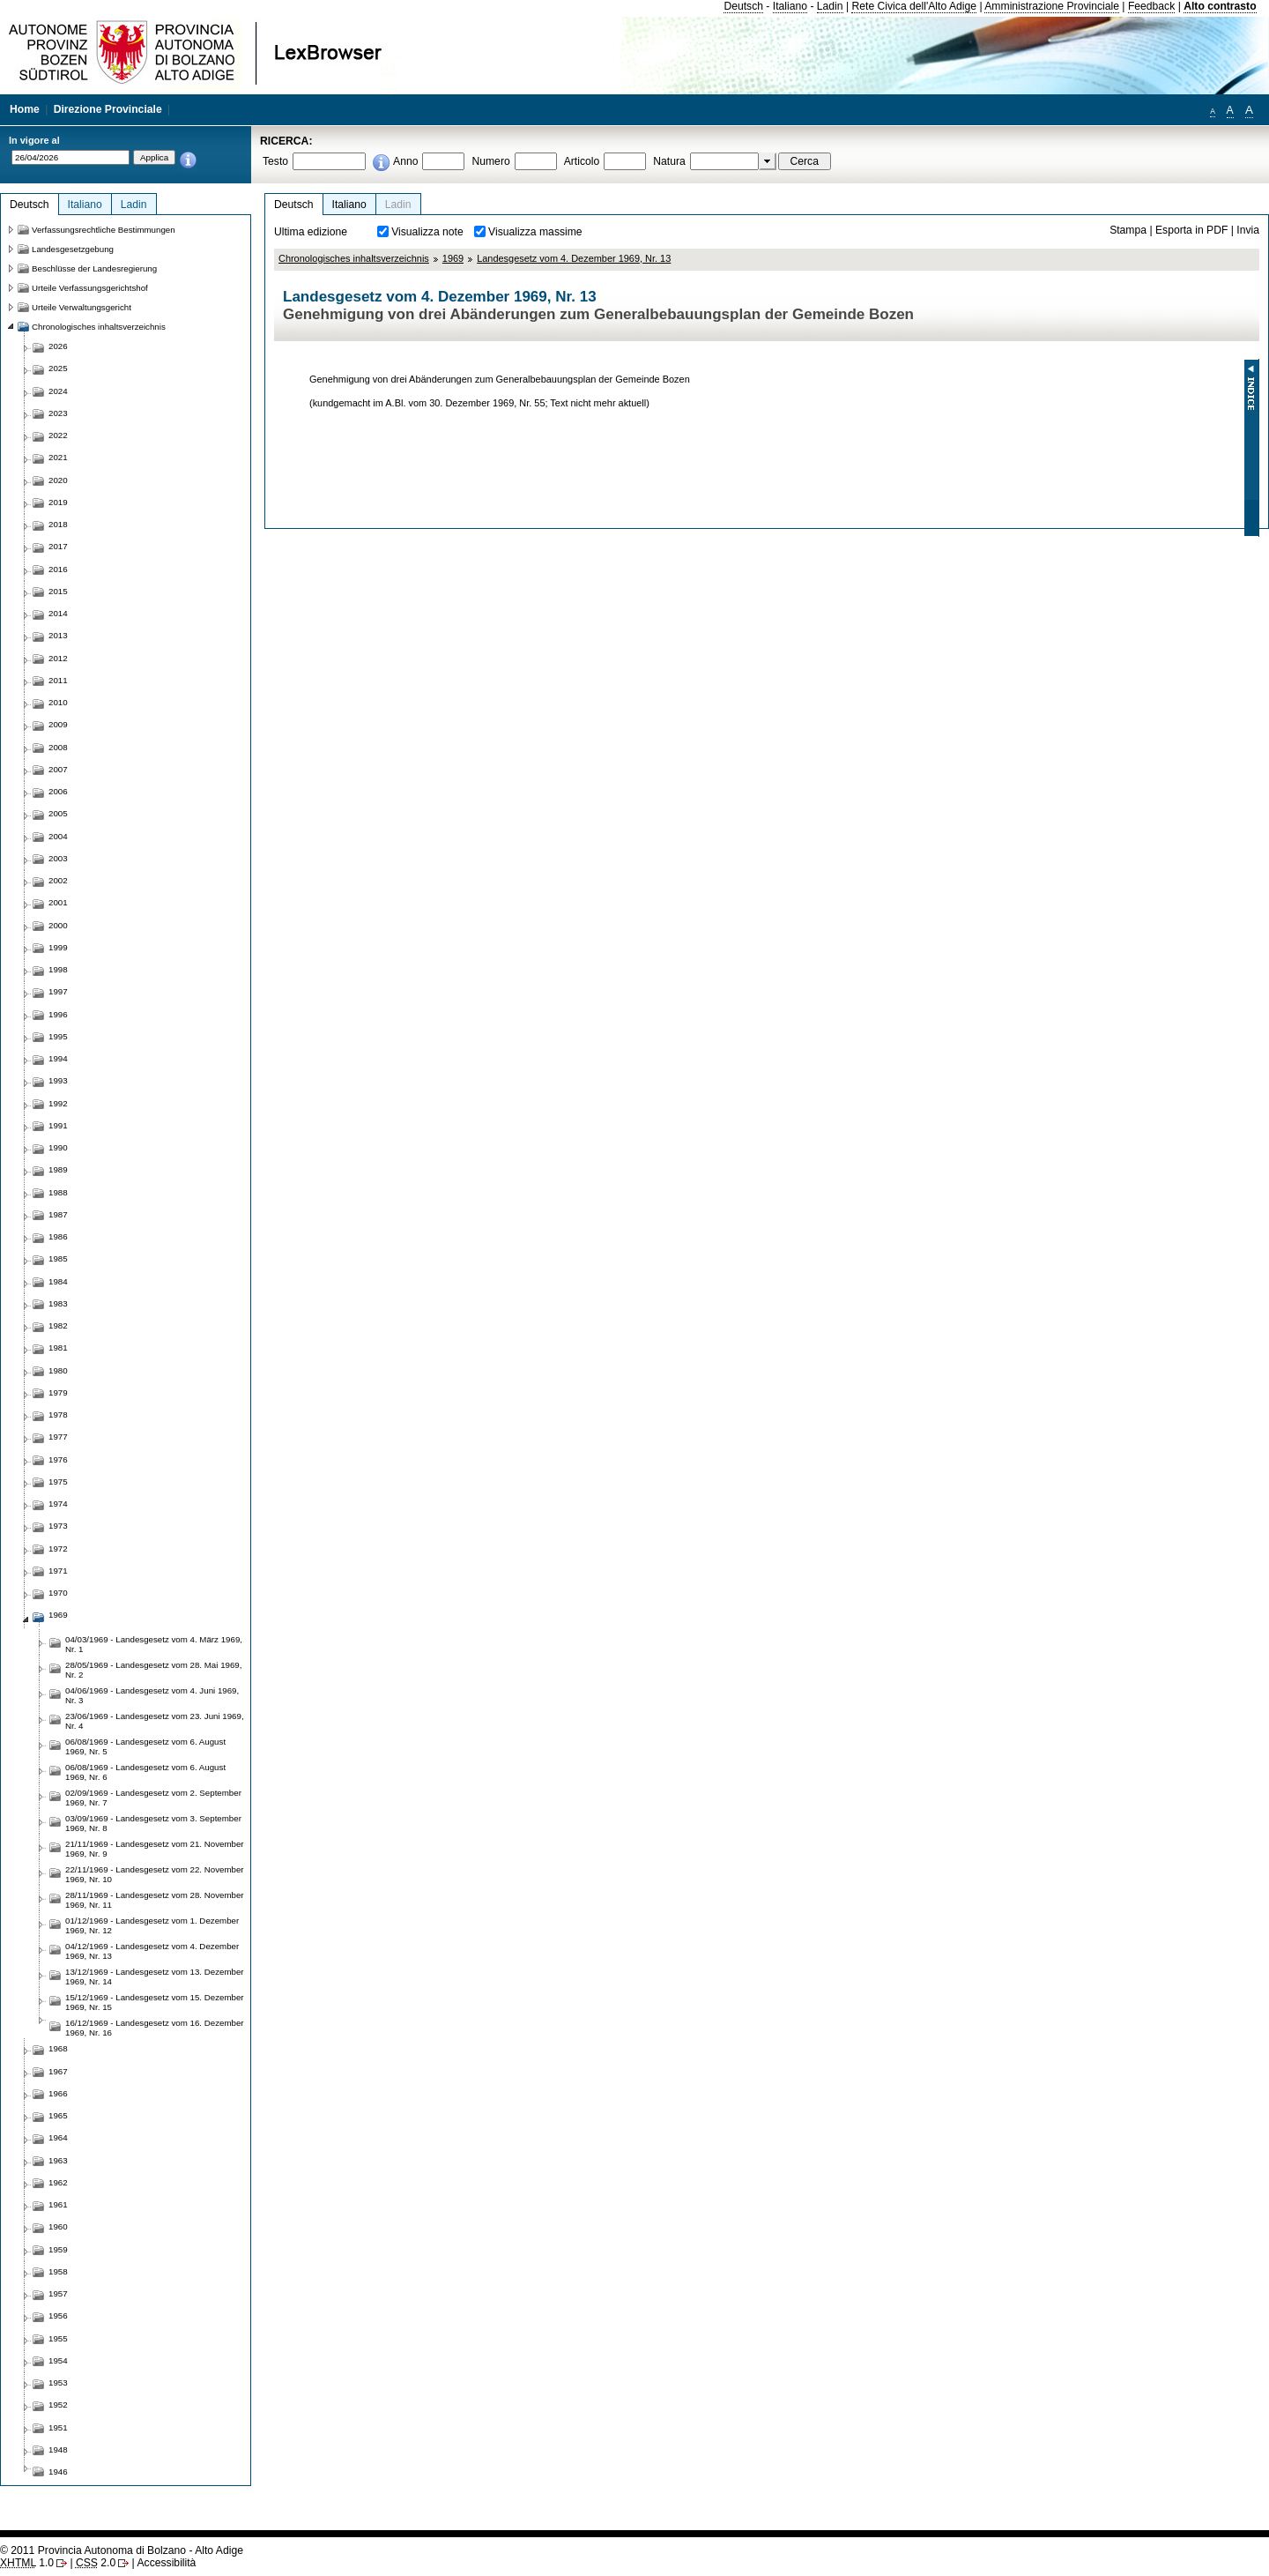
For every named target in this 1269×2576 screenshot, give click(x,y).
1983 (58, 1303)
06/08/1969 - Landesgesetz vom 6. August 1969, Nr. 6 (145, 1772)
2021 (58, 457)
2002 (58, 880)
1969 (453, 258)
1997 (58, 991)
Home (25, 109)
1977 (58, 1436)
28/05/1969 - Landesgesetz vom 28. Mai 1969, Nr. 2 (153, 1669)
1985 (58, 1258)
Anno (405, 161)
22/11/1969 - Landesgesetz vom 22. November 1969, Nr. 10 (154, 1874)
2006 (58, 791)
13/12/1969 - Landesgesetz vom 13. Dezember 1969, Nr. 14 (154, 1976)
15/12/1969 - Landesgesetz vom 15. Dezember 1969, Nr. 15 (154, 2002)
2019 (58, 502)
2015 (58, 591)
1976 (58, 1459)
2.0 (95, 2563)
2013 (58, 635)
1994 (58, 1058)
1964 (58, 2137)
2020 (58, 480)
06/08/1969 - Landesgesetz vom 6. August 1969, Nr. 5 (145, 1746)
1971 (58, 1570)
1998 (58, 969)
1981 (58, 1347)
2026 (58, 346)
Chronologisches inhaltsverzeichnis (353, 258)
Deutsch (743, 6)
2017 (58, 546)
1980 (58, 1370)
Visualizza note (427, 232)
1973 (58, 1525)
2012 (58, 658)
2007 (58, 769)
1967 (58, 2071)
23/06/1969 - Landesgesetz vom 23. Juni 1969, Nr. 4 (154, 1721)
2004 (58, 836)
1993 (58, 1080)
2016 (58, 569)
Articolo (582, 161)
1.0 (27, 2563)
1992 (58, 1103)
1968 (58, 2048)
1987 (58, 1214)
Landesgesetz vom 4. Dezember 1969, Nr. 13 (574, 258)
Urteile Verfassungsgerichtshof (90, 288)
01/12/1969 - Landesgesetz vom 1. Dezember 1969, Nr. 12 (152, 1925)
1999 (58, 947)
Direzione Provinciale (108, 109)
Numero (490, 161)
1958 (58, 2271)
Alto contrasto (1220, 6)
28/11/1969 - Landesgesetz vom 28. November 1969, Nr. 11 (154, 1900)
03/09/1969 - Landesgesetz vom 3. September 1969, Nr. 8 (153, 1823)
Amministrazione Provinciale (1051, 6)
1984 (58, 1281)
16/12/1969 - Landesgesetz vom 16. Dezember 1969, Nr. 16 (154, 2027)
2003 (58, 858)
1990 (58, 1147)
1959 (58, 2249)
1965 (58, 2115)
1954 (58, 2360)
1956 (58, 2315)
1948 (58, 2449)
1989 (58, 1169)
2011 (58, 680)
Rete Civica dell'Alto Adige (913, 6)
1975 (58, 1481)
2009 (58, 724)
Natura (669, 161)
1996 (58, 1014)
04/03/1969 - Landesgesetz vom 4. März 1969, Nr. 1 (153, 1644)
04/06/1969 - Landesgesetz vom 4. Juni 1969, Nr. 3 (152, 1695)
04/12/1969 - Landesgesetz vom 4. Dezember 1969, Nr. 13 (152, 1951)
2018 (58, 524)
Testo (275, 161)
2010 (58, 702)
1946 (58, 2471)
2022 (58, 435)
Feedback (1151, 6)
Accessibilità (166, 2563)
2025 (58, 368)
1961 (58, 2204)
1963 (58, 2160)
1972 (58, 1548)
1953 (58, 2382)
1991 (58, 1125)
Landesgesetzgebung (73, 249)
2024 (58, 391)
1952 (58, 2404)
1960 (58, 2226)
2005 (58, 813)
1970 (58, 1592)
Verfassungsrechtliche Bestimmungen (103, 230)
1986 (58, 1236)
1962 (58, 2182)
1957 (58, 2293)
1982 (58, 1325)
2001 (58, 902)
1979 (58, 1392)
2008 (58, 747)
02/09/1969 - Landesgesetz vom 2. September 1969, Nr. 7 (153, 1797)
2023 (58, 413)
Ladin (830, 6)
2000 (58, 925)
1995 (58, 1036)
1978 (58, 1414)
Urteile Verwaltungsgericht (81, 307)
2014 (58, 613)
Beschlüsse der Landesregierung (94, 268)
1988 (58, 1192)
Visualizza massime (535, 232)
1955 (58, 2338)
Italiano (790, 6)
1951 (58, 2427)
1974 (58, 1503)
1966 (58, 2093)
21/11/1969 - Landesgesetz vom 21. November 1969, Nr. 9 (154, 1848)
